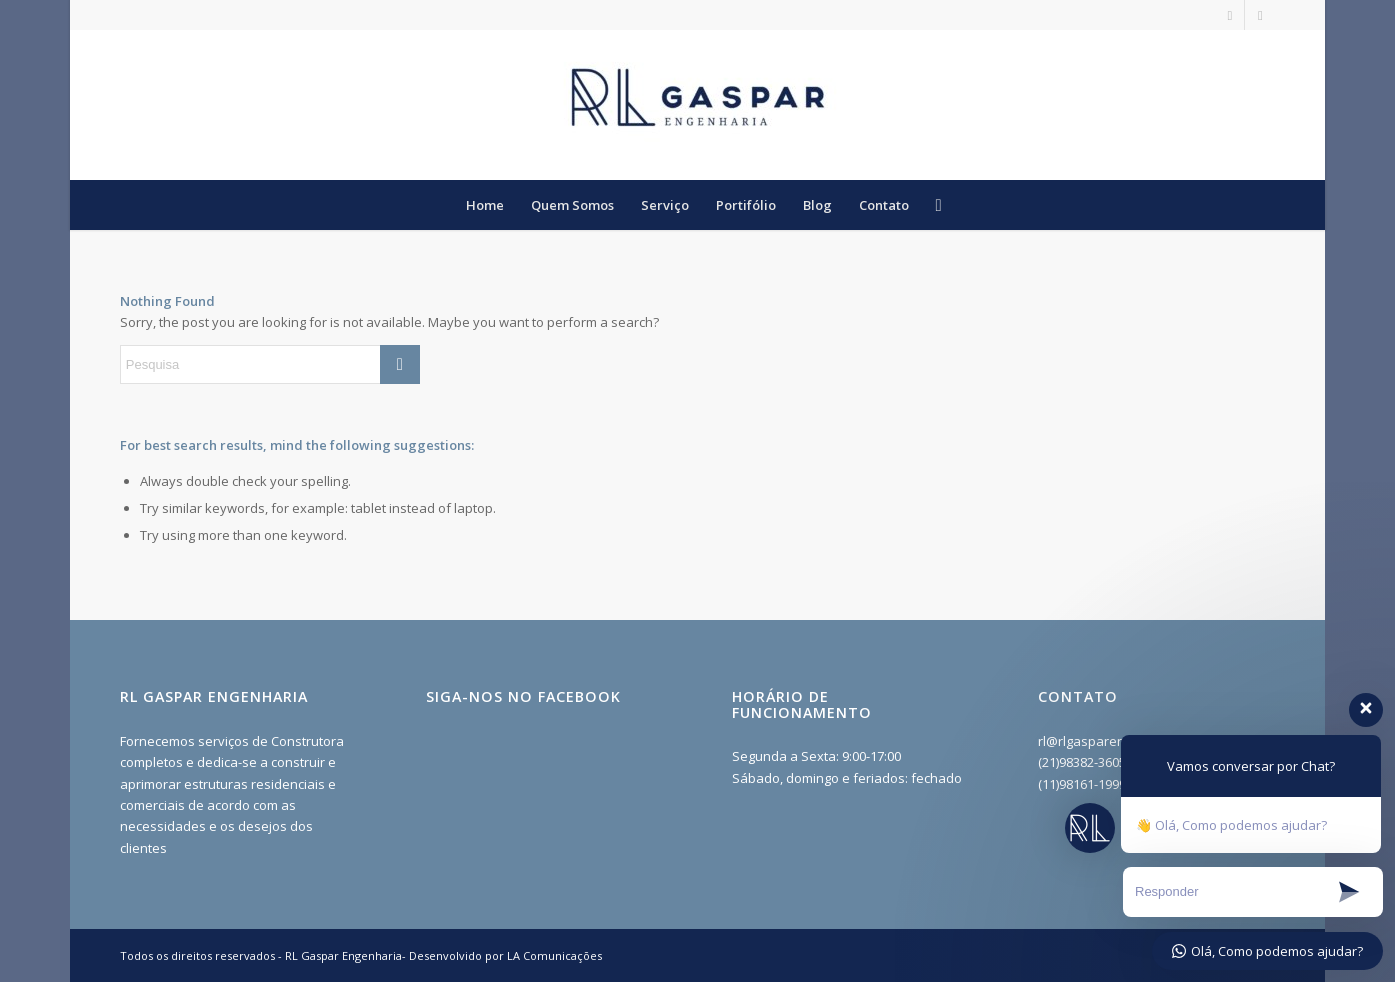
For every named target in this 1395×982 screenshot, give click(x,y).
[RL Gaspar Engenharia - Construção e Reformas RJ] (698, 105)
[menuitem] (485, 205)
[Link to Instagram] (1229, 15)
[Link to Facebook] (1260, 15)
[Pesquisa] (931, 205)
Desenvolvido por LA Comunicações (505, 955)
